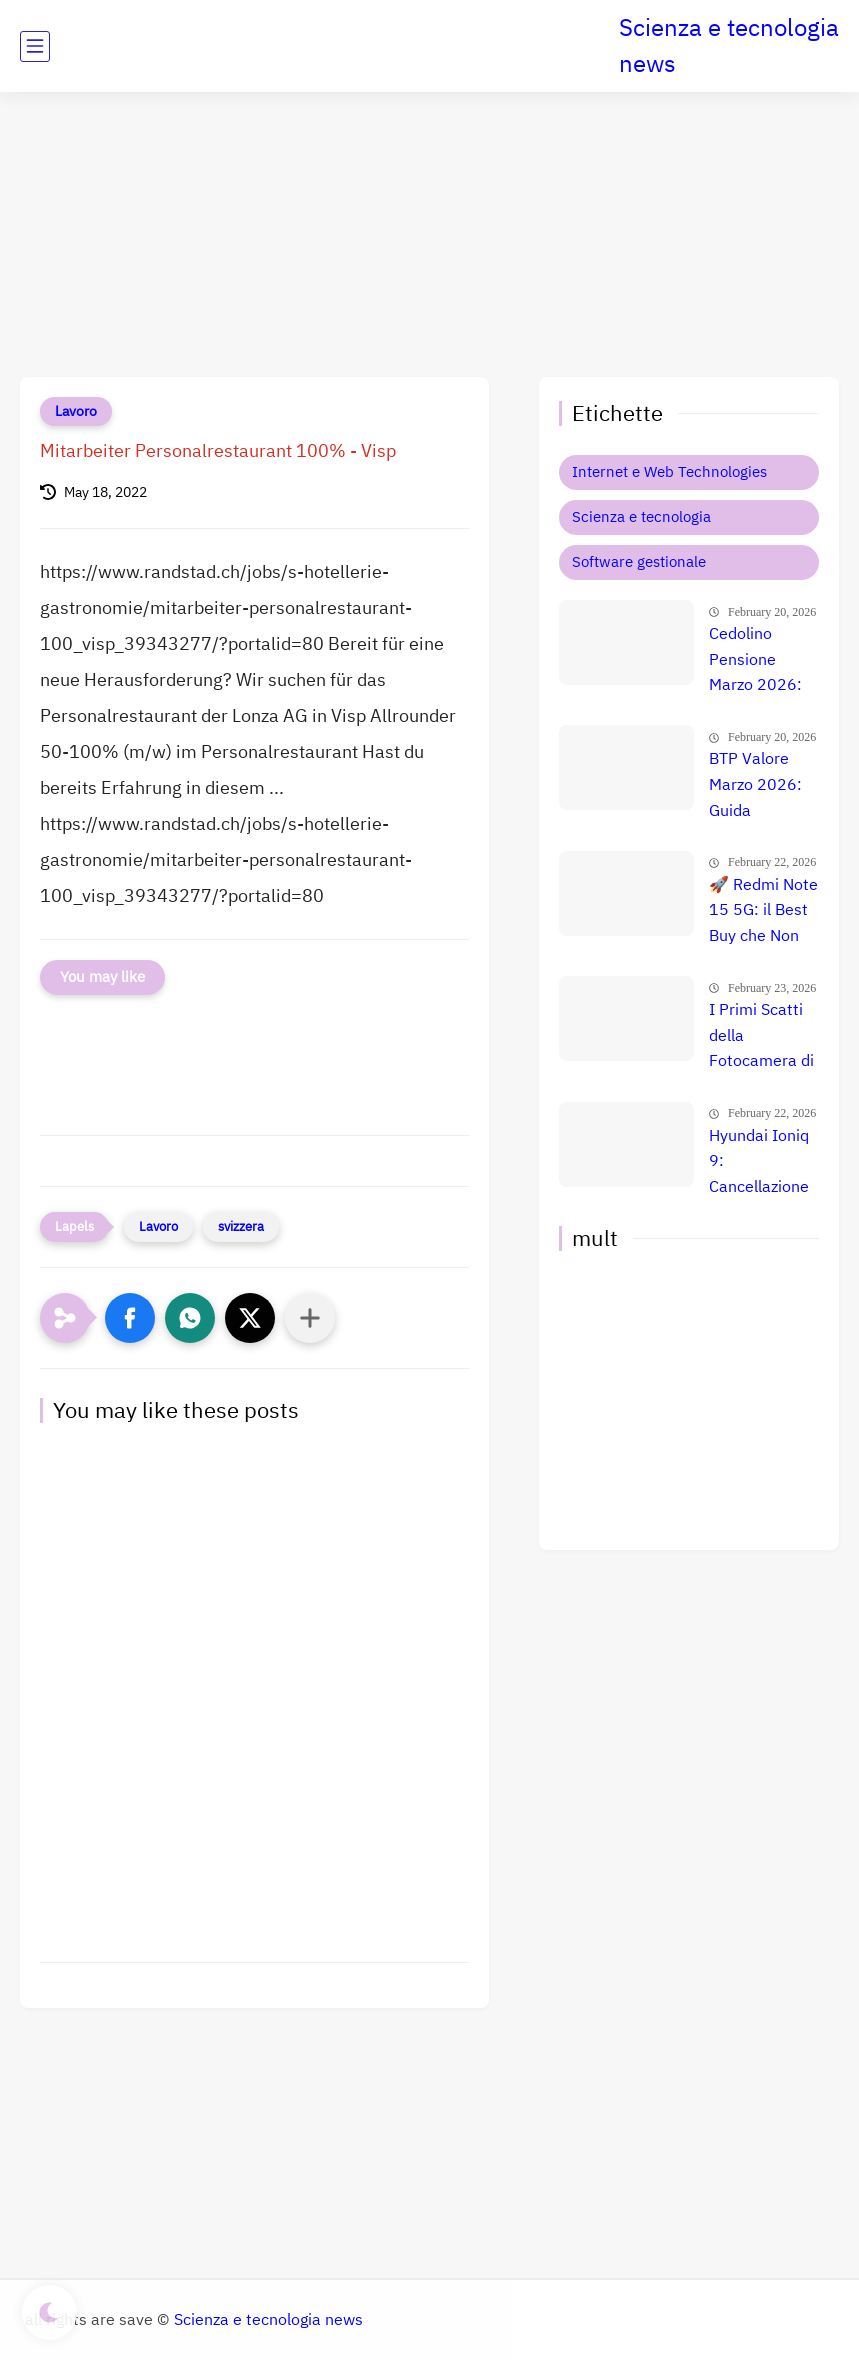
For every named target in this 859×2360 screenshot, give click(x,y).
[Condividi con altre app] (310, 1318)
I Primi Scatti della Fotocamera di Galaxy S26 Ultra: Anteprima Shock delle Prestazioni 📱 (761, 1037)
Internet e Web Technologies (669, 472)
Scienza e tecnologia (641, 517)
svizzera (241, 1226)
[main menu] (35, 46)
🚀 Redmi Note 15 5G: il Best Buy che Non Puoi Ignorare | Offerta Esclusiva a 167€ (763, 912)
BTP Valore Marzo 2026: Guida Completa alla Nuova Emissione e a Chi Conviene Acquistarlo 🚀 (762, 786)
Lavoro (76, 411)
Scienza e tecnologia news (729, 46)
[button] (130, 1318)
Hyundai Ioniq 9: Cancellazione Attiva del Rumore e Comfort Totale (763, 1163)
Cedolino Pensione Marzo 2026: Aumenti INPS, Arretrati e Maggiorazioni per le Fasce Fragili (761, 661)
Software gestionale (639, 562)
